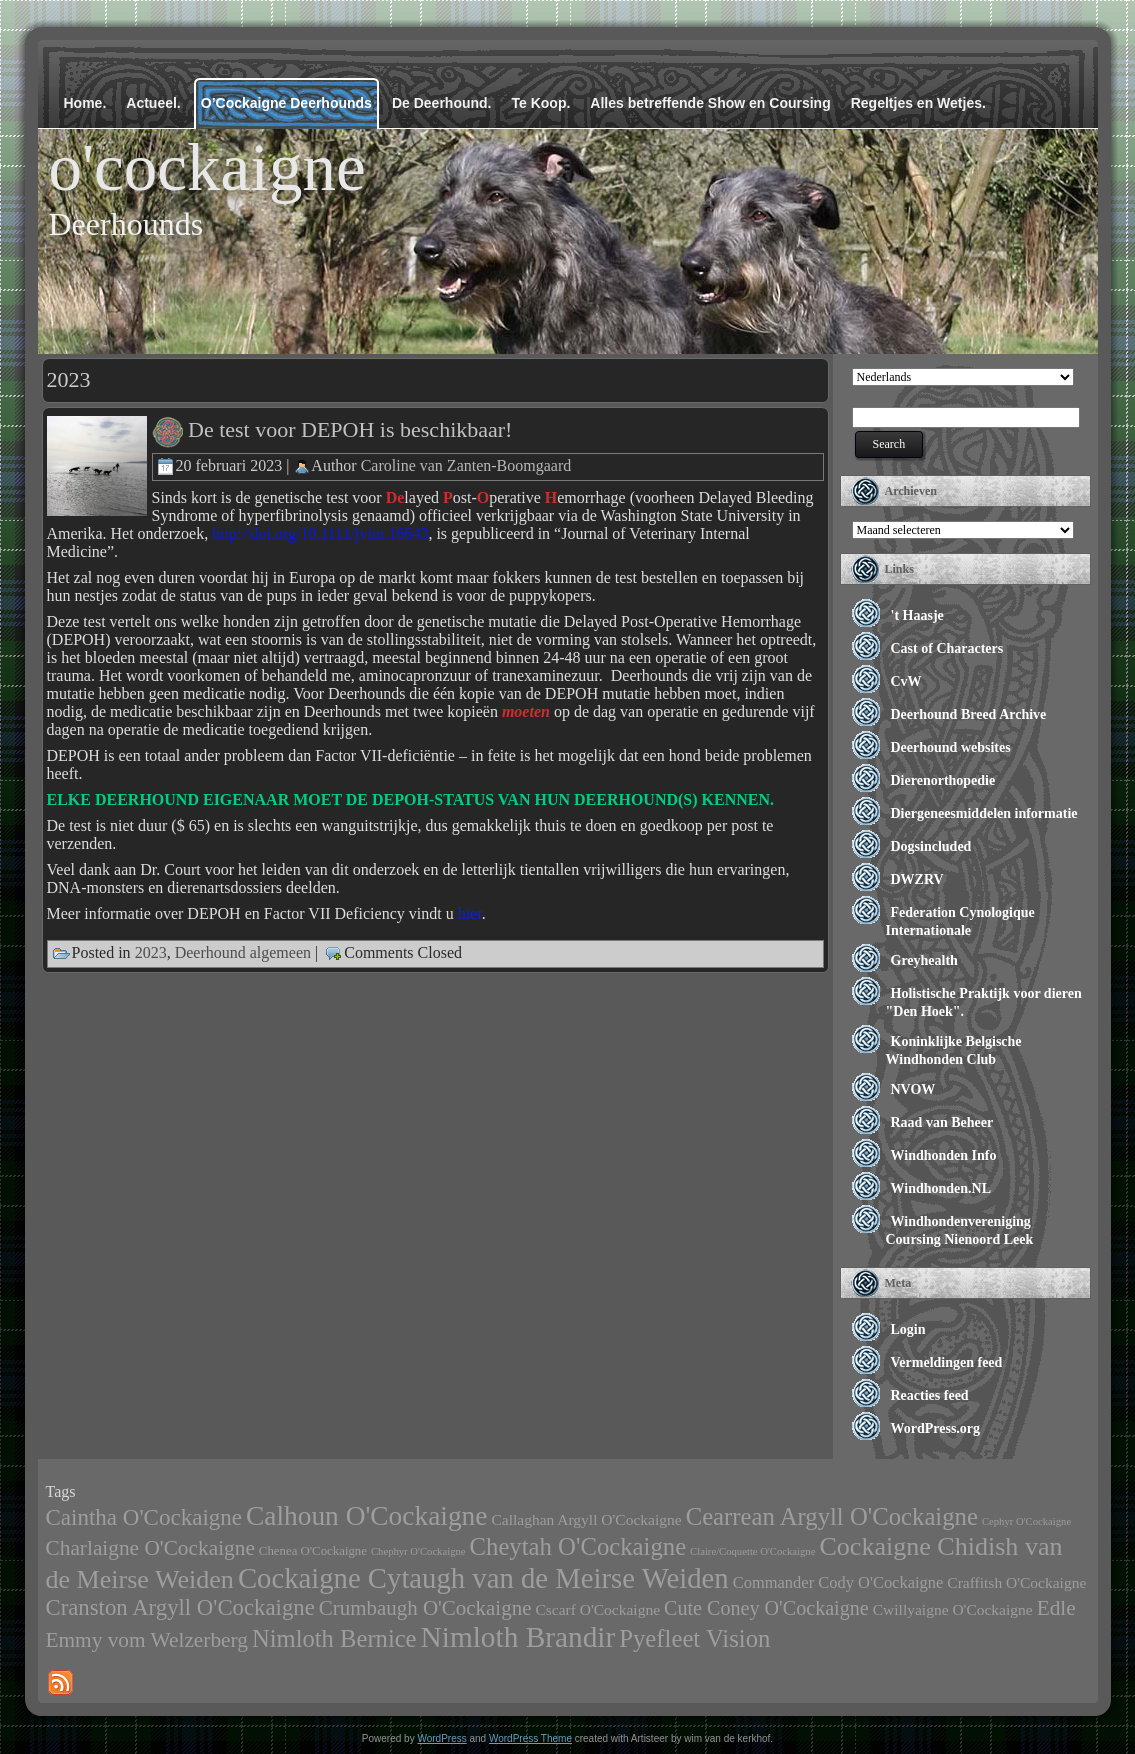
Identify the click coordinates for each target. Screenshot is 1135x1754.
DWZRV (917, 879)
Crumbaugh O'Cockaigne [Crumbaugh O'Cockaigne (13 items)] (425, 1608)
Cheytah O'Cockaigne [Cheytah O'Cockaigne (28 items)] (578, 1546)
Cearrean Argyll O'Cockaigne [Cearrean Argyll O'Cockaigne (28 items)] (832, 1516)
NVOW (913, 1089)
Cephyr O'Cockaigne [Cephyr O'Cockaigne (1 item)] (1026, 1521)
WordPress (441, 1738)
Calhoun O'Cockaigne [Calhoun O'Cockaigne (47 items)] (366, 1516)
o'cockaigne (207, 167)
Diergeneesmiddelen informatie (984, 813)
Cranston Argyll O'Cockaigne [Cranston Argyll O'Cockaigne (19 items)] (180, 1607)
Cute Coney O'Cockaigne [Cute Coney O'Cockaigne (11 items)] (766, 1608)
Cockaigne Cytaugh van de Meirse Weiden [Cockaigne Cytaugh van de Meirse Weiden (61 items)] (483, 1578)
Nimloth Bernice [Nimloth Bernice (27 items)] (334, 1638)
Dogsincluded (931, 846)
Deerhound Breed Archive (969, 714)
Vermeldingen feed (947, 1362)
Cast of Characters (947, 648)
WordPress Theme (530, 1738)
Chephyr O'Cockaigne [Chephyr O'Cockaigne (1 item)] (418, 1551)
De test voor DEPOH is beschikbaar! (350, 429)
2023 (151, 951)
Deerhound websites (951, 747)
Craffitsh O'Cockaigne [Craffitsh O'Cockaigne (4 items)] (1016, 1582)
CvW (906, 681)
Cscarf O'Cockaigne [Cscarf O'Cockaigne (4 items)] (597, 1609)
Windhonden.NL (941, 1188)
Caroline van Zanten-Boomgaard (466, 464)
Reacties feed (930, 1395)
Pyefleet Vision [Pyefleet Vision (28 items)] (694, 1638)
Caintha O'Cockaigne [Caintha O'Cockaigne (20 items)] (144, 1517)
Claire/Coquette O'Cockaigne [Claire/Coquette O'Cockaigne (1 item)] (752, 1551)
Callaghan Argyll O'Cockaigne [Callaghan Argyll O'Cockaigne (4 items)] (586, 1519)
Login (908, 1329)
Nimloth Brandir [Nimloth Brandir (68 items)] (518, 1637)
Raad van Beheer (942, 1122)
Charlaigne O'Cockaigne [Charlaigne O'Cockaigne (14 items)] (150, 1548)
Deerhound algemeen (243, 951)
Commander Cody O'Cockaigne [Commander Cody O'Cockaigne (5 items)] (838, 1582)
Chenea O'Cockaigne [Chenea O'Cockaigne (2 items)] (313, 1551)
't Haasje (917, 615)
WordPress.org (936, 1428)
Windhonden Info (944, 1155)
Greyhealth (924, 960)
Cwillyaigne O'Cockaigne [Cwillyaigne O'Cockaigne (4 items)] (953, 1609)
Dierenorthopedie (943, 780)
